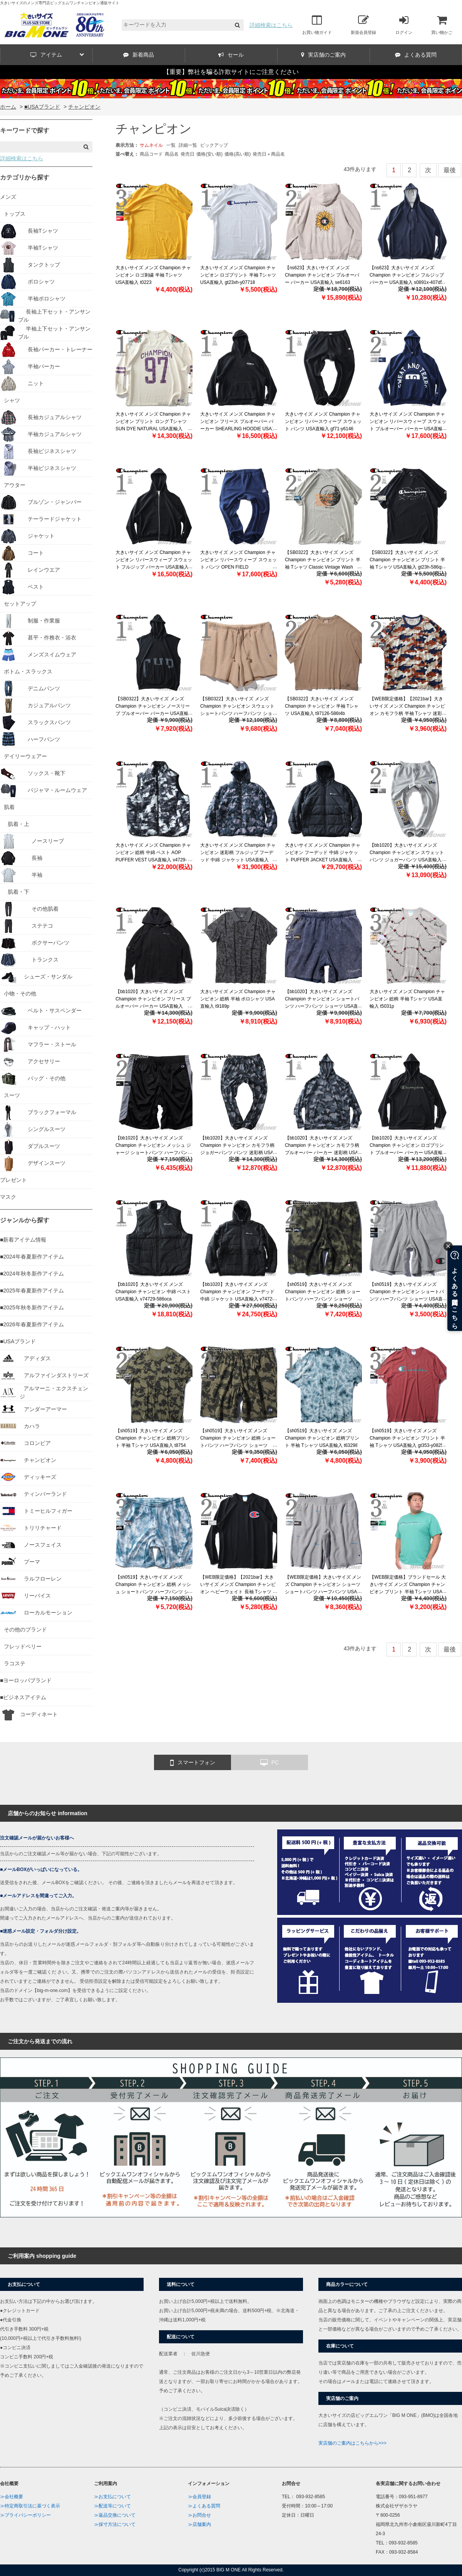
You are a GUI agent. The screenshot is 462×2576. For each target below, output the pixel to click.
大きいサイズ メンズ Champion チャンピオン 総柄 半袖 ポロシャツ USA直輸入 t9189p (238, 999)
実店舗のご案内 (323, 55)
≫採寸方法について (115, 2524)
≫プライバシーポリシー (25, 2515)
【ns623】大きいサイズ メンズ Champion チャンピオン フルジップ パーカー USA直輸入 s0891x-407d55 (407, 275)
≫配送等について (112, 2506)
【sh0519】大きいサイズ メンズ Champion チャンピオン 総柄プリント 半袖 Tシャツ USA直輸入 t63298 (322, 1438)
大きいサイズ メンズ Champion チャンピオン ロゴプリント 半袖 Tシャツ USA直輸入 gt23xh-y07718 (238, 275)
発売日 (187, 154)
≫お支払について (112, 2496)
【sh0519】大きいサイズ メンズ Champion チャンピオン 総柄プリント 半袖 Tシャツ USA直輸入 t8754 (153, 1438)
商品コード (151, 154)
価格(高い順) (237, 154)
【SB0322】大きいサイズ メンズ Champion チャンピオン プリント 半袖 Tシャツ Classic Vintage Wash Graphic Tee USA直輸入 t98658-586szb (322, 567)
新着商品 (138, 55)
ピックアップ (214, 145)
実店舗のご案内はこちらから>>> (352, 2443)
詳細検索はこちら (271, 25)
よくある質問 (416, 55)
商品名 (172, 154)
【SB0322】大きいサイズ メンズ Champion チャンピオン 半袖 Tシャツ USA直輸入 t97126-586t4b (321, 706)
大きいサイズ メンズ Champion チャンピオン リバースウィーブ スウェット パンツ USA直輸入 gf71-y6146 (323, 421)
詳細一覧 (188, 145)
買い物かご (441, 25)
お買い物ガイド (317, 25)
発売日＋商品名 (269, 154)
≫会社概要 (11, 2496)
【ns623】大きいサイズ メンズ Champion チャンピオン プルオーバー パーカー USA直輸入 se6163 (322, 275)
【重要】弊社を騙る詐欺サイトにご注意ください (231, 72)
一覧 (171, 145)
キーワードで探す (24, 130)
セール (231, 55)
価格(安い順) (209, 154)
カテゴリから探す (24, 177)
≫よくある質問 (204, 2506)
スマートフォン (192, 1763)
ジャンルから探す (24, 1220)
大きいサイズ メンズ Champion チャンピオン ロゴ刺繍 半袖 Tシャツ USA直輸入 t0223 (153, 275)
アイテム (57, 55)
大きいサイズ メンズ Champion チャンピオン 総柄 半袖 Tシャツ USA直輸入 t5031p (407, 999)
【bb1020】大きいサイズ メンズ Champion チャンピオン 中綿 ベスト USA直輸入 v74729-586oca (153, 1292)
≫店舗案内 (199, 2524)
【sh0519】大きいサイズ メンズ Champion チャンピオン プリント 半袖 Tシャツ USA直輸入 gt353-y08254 (408, 1438)
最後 (450, 170)
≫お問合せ (199, 2515)
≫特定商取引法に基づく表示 (30, 2506)
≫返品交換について (115, 2515)
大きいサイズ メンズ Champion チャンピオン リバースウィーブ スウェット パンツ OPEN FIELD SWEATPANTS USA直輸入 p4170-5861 (238, 567)
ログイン (403, 25)
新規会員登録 (363, 25)
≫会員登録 (199, 2496)
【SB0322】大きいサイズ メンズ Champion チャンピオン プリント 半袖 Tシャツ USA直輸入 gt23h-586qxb (408, 560)
